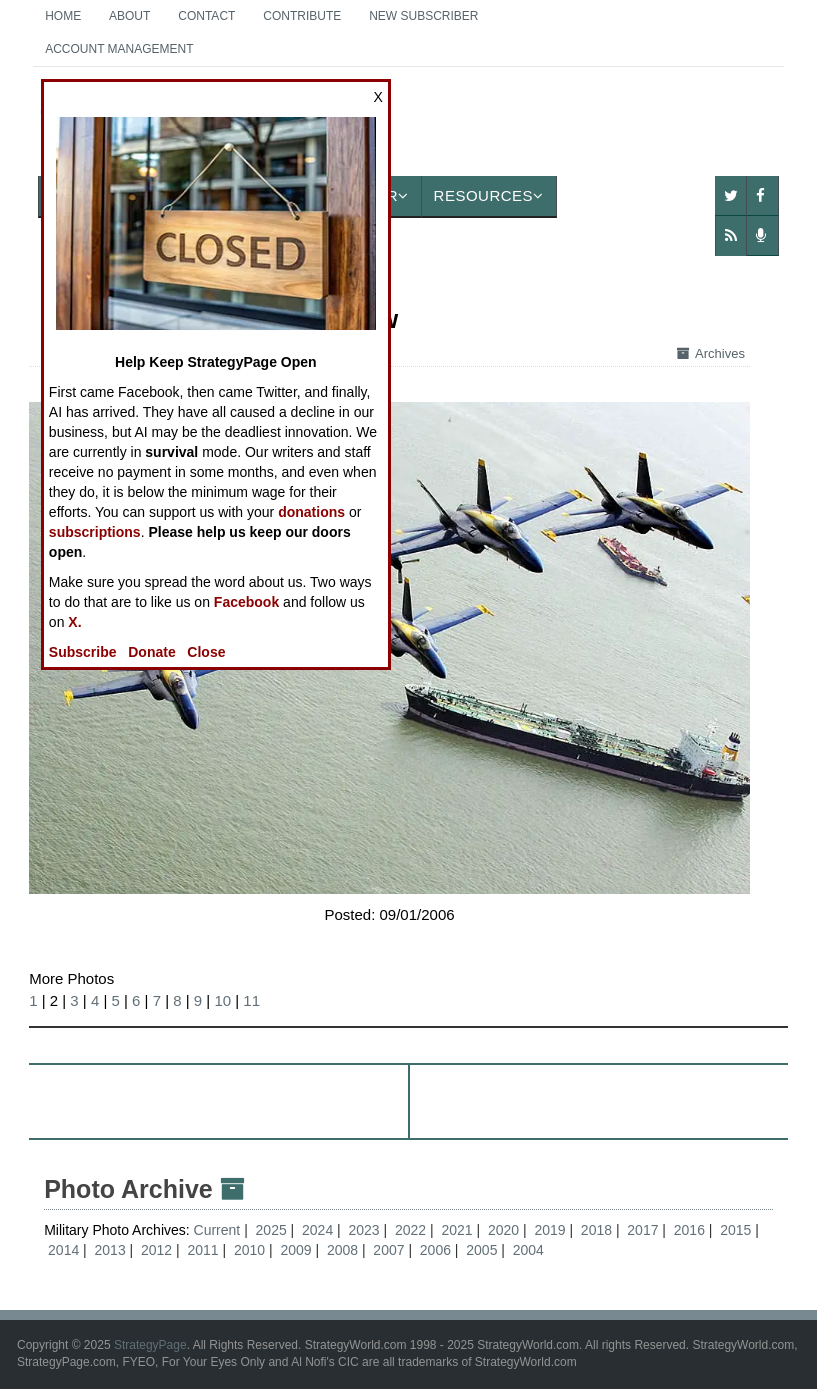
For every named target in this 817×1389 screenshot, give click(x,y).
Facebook (246, 602)
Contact (206, 16)
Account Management (119, 49)
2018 (596, 1230)
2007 (388, 1250)
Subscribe (83, 652)
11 (251, 1000)
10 (222, 1000)
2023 (364, 1230)
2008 (342, 1250)
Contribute (302, 16)
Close (206, 652)
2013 (110, 1250)
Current (219, 1230)
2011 (202, 1250)
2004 (528, 1250)
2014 (63, 1250)
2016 (689, 1230)
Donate (151, 652)
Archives (711, 353)
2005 (481, 1250)
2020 (503, 1230)
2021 (456, 1230)
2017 (642, 1230)
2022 (410, 1230)
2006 (435, 1250)
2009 (295, 1250)
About (129, 16)
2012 (156, 1250)
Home (63, 16)
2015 (735, 1230)
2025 (271, 1230)
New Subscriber (423, 16)
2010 (249, 1250)
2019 (549, 1230)
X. (74, 622)
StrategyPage (150, 1345)
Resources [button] (489, 195)
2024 (317, 1230)
